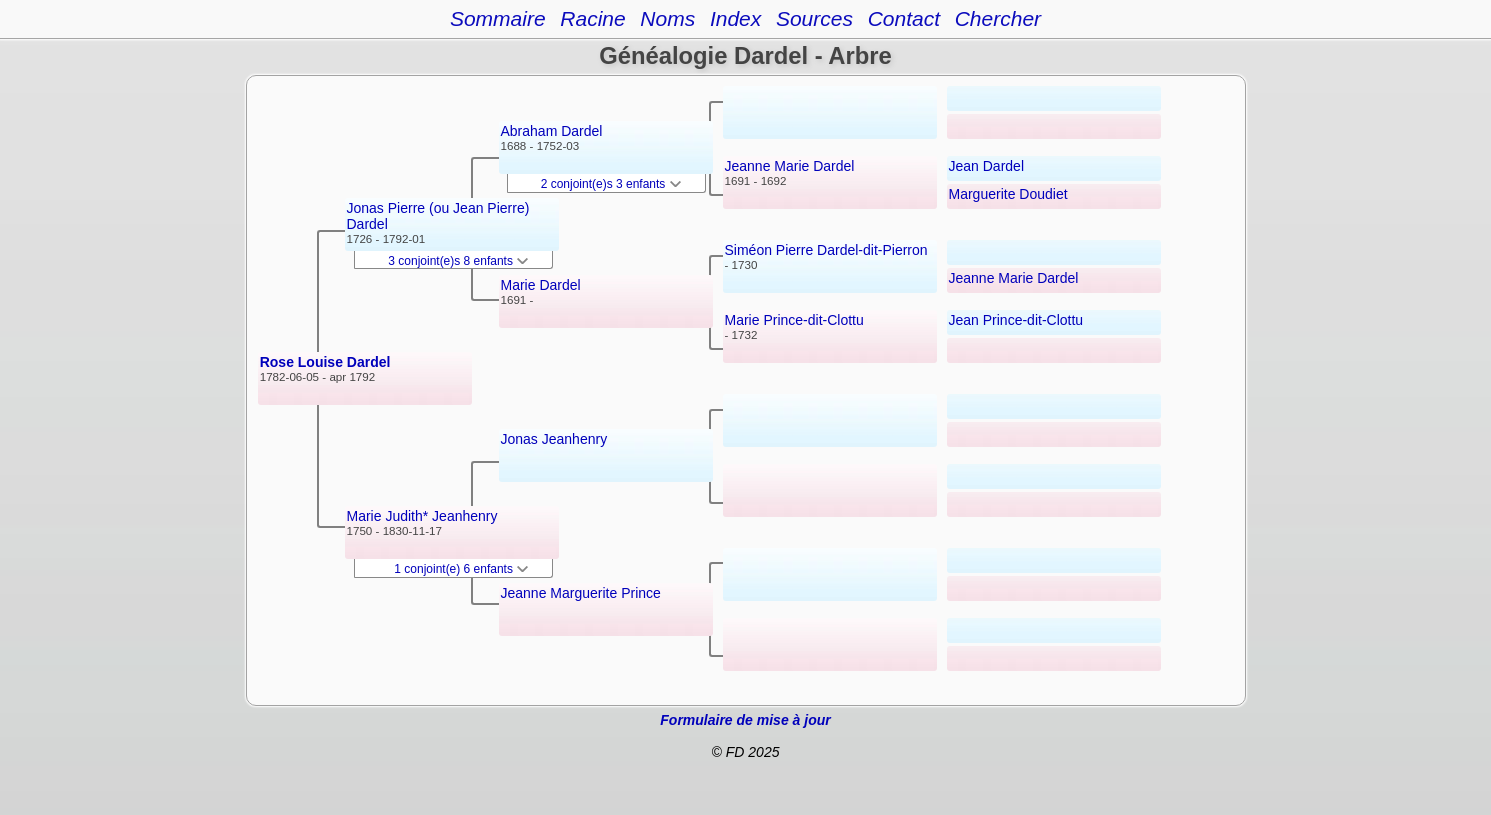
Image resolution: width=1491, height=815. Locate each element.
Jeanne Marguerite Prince (581, 593)
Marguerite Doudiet (1008, 194)
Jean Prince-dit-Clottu (1016, 320)
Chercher (998, 18)
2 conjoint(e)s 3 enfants (611, 184)
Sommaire (498, 18)
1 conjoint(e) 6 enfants (461, 569)
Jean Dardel (987, 166)
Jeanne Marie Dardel (790, 166)
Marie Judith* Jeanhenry (422, 516)
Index (735, 18)
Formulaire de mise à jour (745, 720)
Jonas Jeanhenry (554, 439)
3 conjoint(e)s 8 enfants (458, 261)
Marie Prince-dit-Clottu (794, 320)
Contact (904, 18)
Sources (814, 18)
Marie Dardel (541, 285)
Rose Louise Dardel (325, 362)
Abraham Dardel (552, 131)
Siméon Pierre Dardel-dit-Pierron (826, 250)
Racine (592, 18)
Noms (667, 18)
